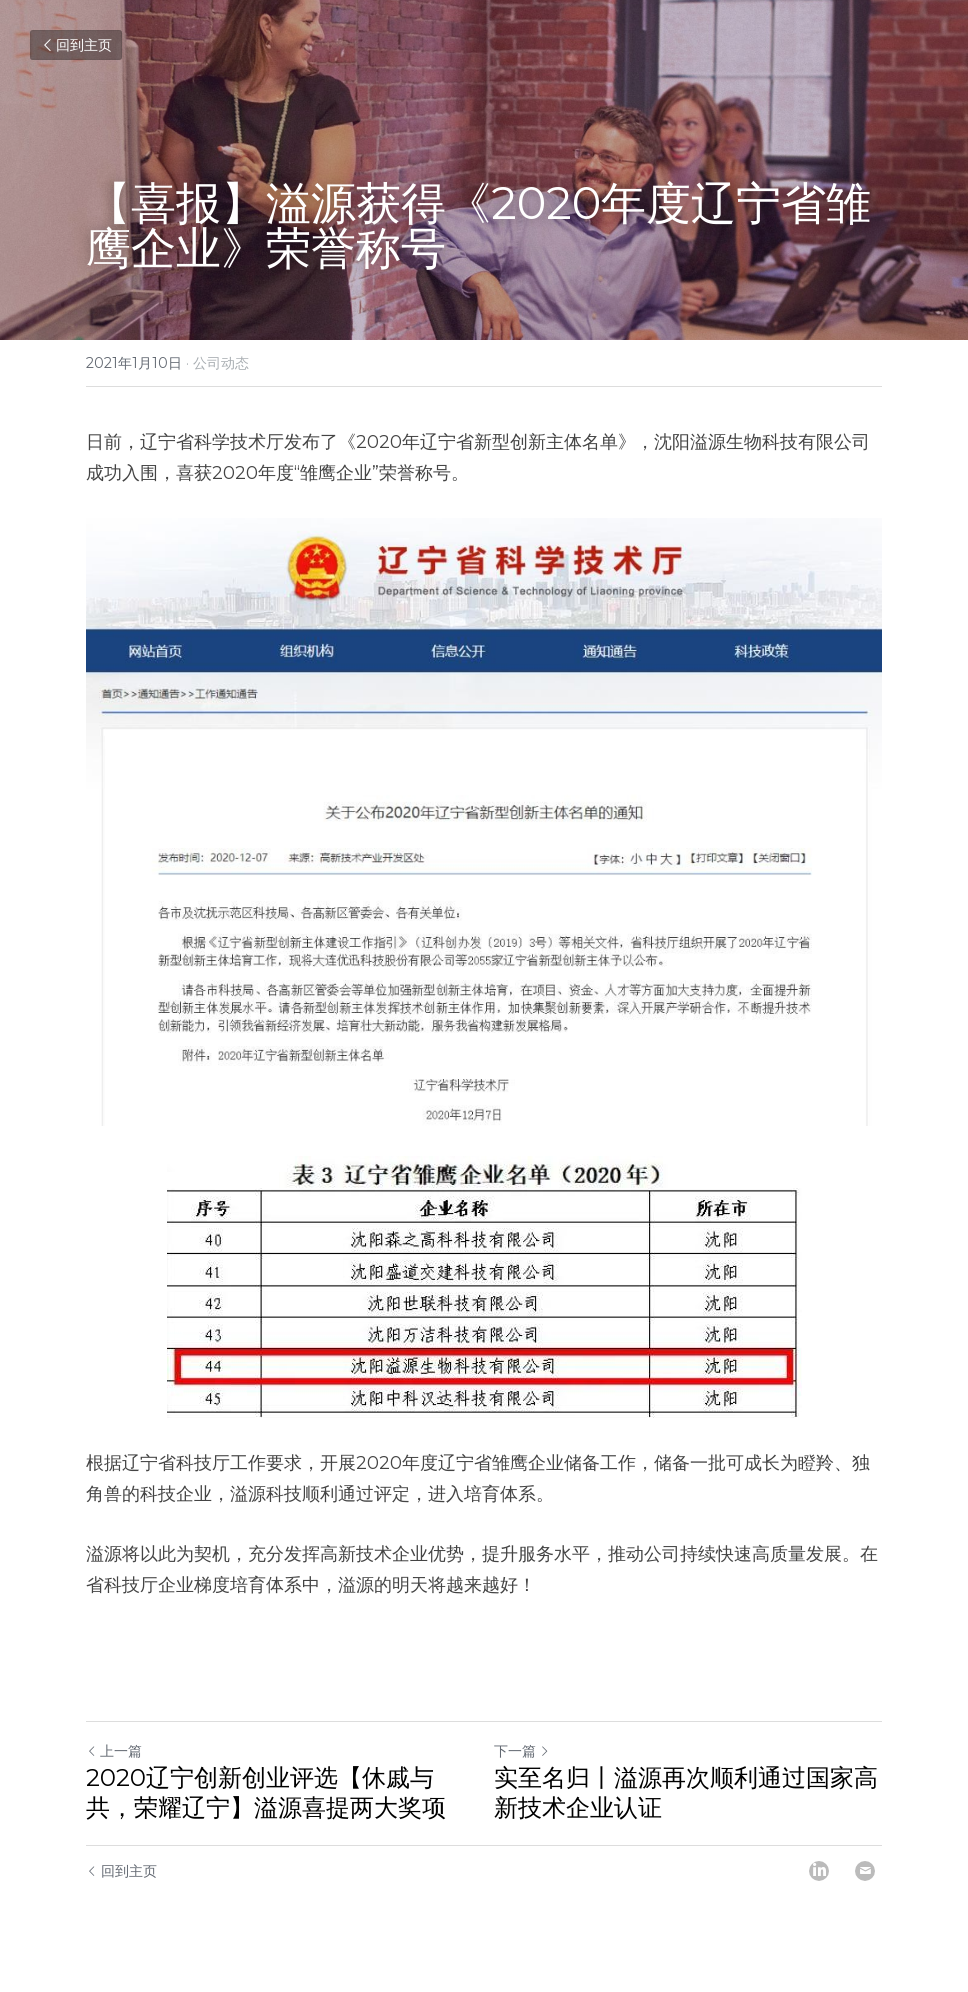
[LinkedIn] (819, 1871)
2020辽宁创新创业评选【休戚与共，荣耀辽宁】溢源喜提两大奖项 (266, 1792)
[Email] (865, 1871)
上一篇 (114, 1751)
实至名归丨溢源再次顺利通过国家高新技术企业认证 (686, 1792)
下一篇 (522, 1751)
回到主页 (76, 45)
